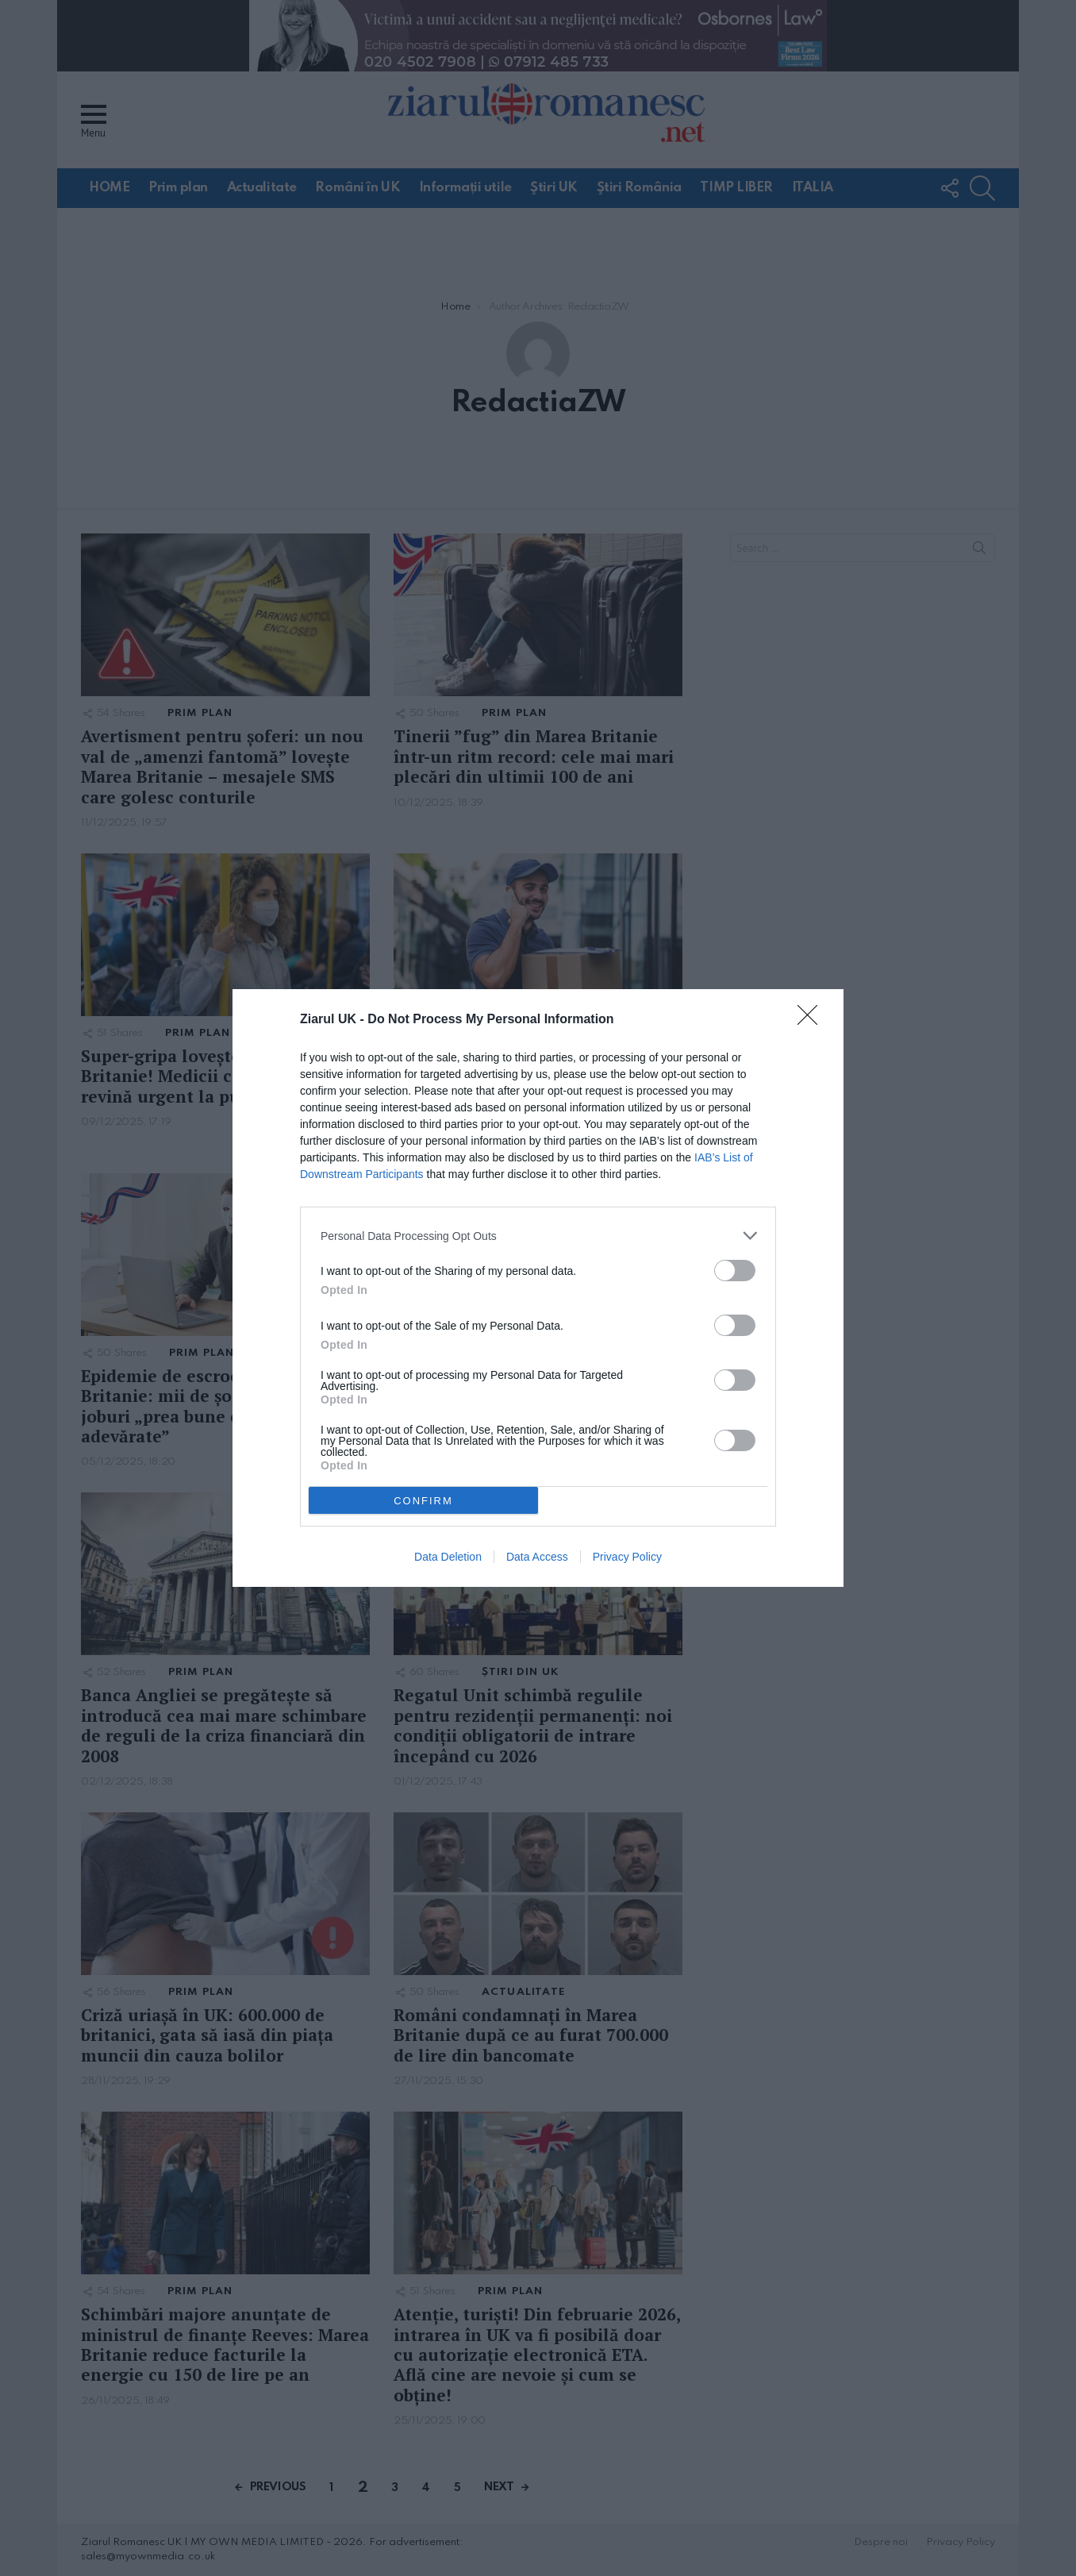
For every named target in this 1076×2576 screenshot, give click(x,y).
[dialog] (538, 1288)
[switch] (734, 1270)
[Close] (812, 1020)
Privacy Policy (627, 1556)
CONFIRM (423, 1501)
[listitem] (538, 1235)
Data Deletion (448, 1556)
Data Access (537, 1556)
